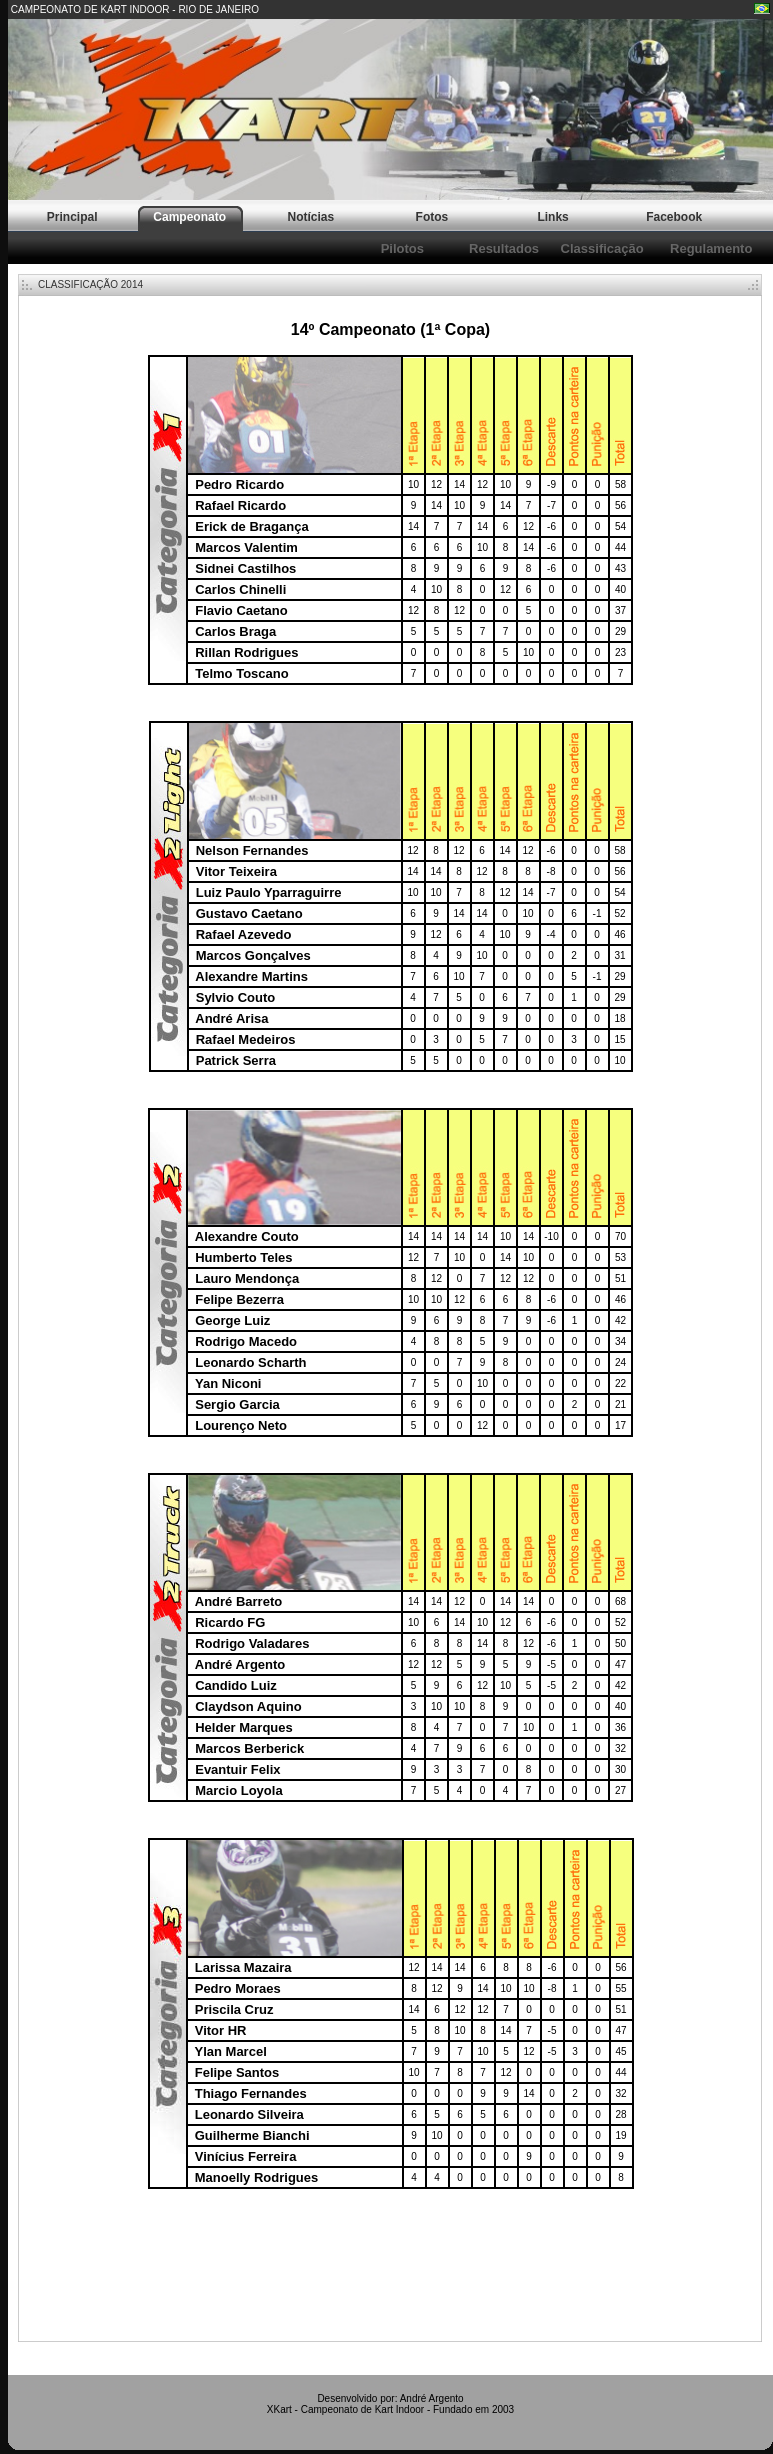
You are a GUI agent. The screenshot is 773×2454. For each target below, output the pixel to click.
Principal (72, 217)
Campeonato (189, 217)
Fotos (432, 217)
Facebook (674, 217)
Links (552, 217)
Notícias (310, 217)
